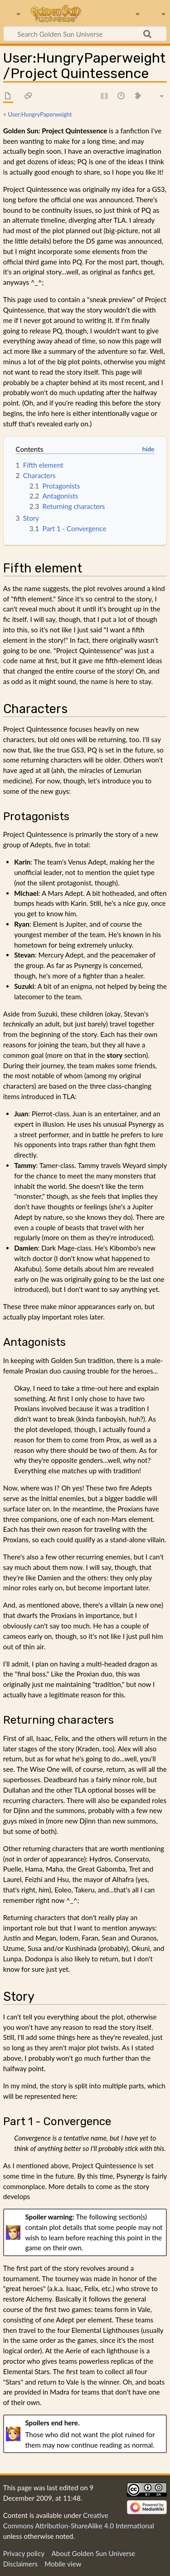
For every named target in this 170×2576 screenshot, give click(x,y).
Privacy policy (23, 2553)
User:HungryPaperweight (40, 114)
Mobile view (62, 2564)
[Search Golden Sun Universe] (85, 33)
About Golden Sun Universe (93, 2553)
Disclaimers (20, 2564)
